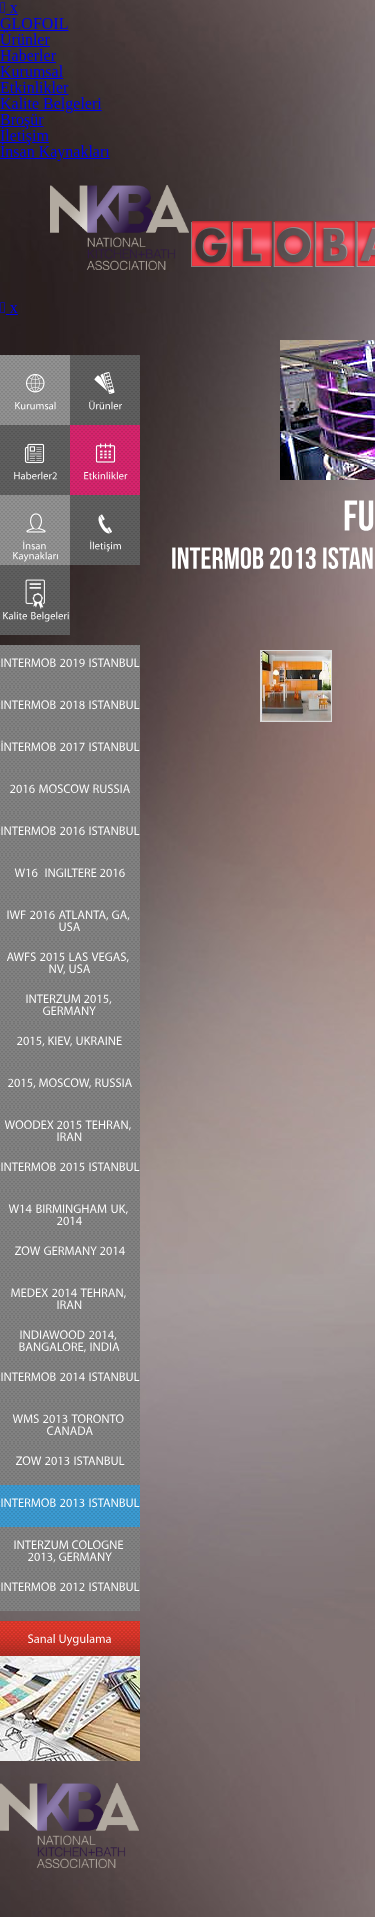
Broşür (22, 119)
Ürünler (25, 39)
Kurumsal (31, 71)
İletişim (24, 135)
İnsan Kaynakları (55, 151)
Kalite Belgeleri (51, 103)
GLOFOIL (34, 23)
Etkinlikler (34, 87)
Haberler (28, 55)
